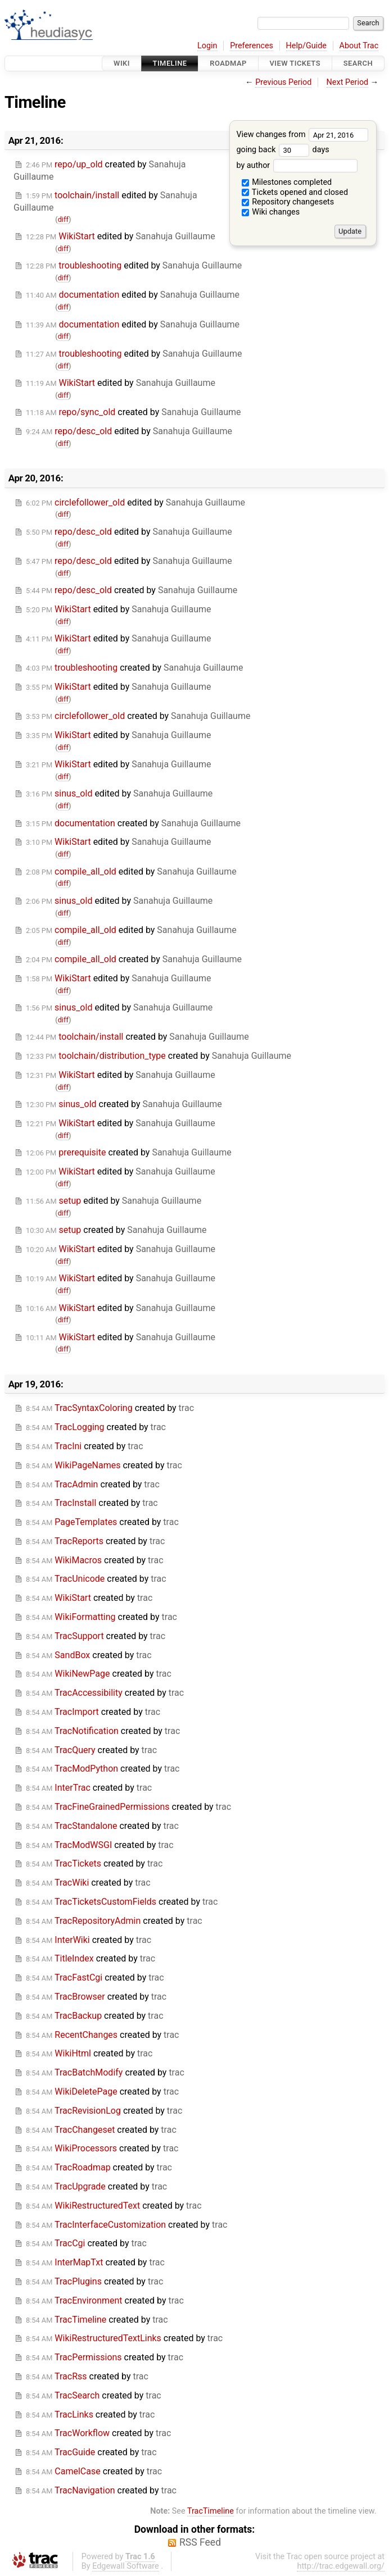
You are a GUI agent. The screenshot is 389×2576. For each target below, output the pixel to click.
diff (63, 219)
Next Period (348, 82)
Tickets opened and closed (295, 192)
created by (133, 412)
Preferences (251, 46)
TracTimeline (210, 2511)
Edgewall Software (125, 2566)
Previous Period (283, 82)
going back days (282, 149)
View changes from (302, 134)
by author (296, 165)
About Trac (359, 46)
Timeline (170, 63)
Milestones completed (287, 182)
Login (207, 46)
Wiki (122, 63)
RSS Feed (200, 2542)
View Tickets (295, 63)
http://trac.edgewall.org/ (341, 2566)
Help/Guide (306, 46)
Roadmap (228, 63)
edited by (120, 236)
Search (358, 63)
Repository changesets (288, 202)
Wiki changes (271, 212)
